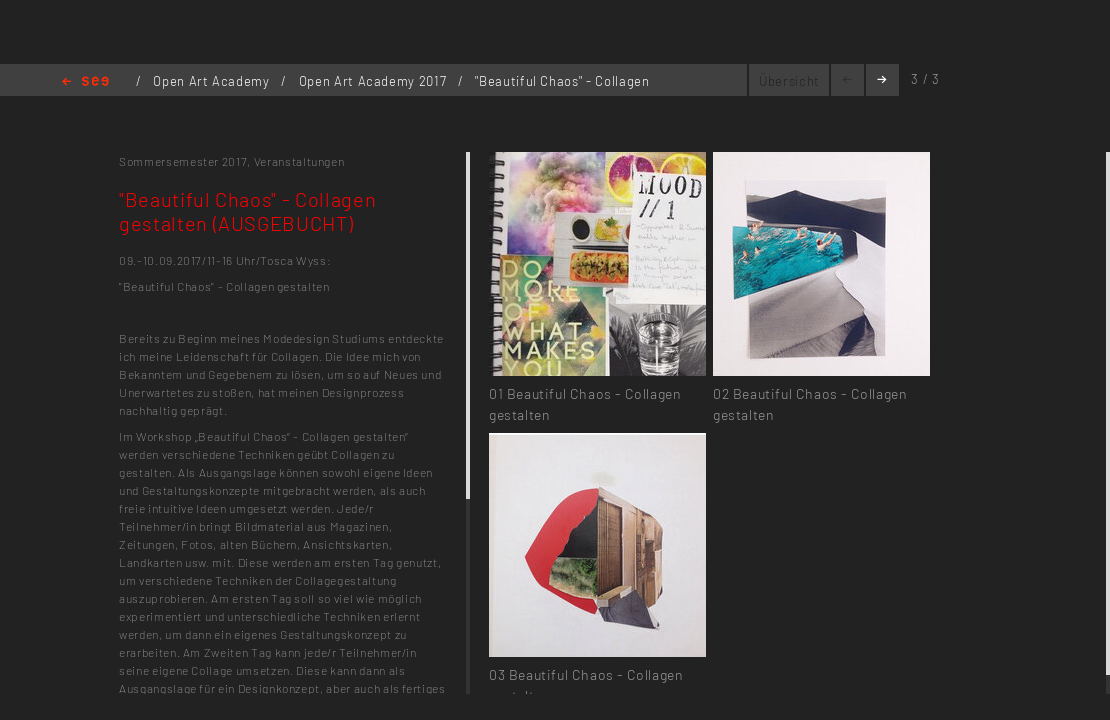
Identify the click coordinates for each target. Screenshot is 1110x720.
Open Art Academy (213, 81)
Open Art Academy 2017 (374, 81)
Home (85, 82)
